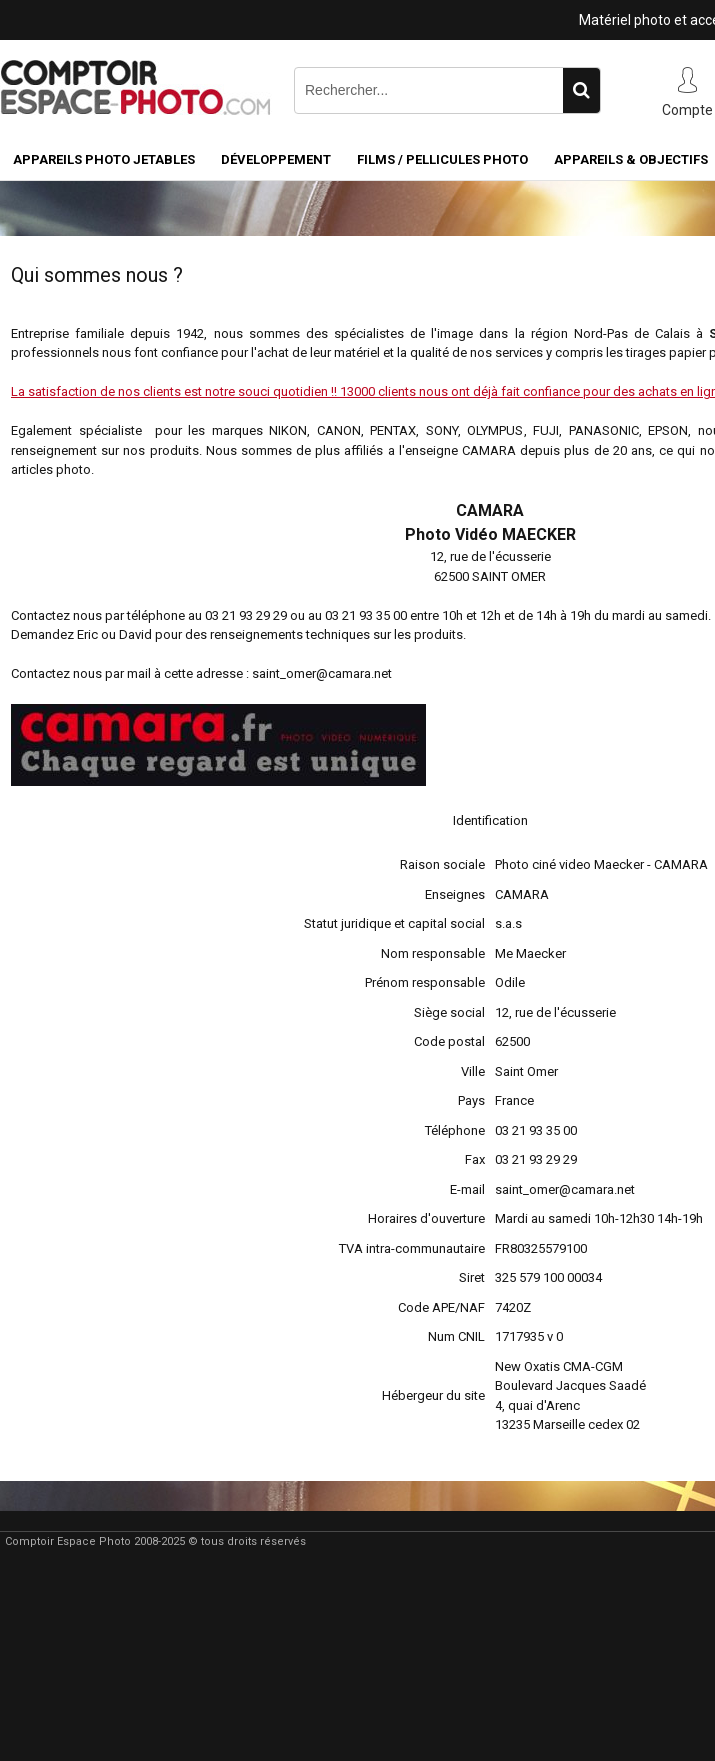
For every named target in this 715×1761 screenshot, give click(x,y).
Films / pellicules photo (442, 159)
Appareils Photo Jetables (104, 159)
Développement (276, 159)
